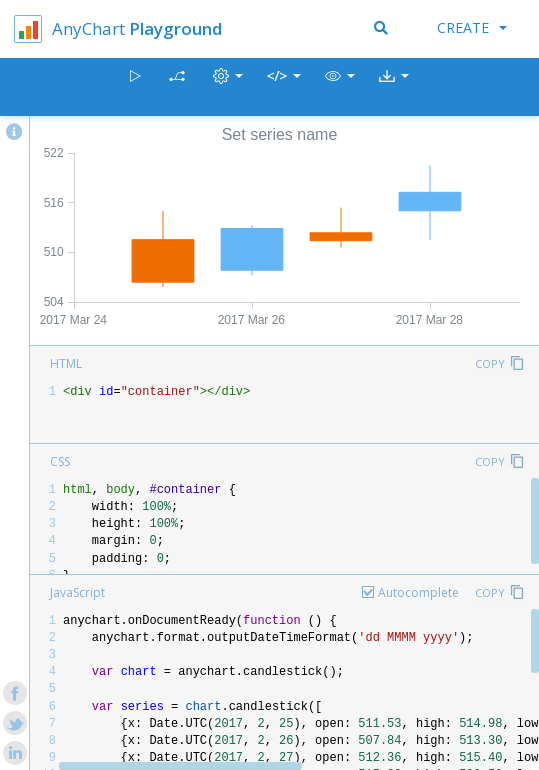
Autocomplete (418, 592)
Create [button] (472, 27)
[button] (340, 87)
